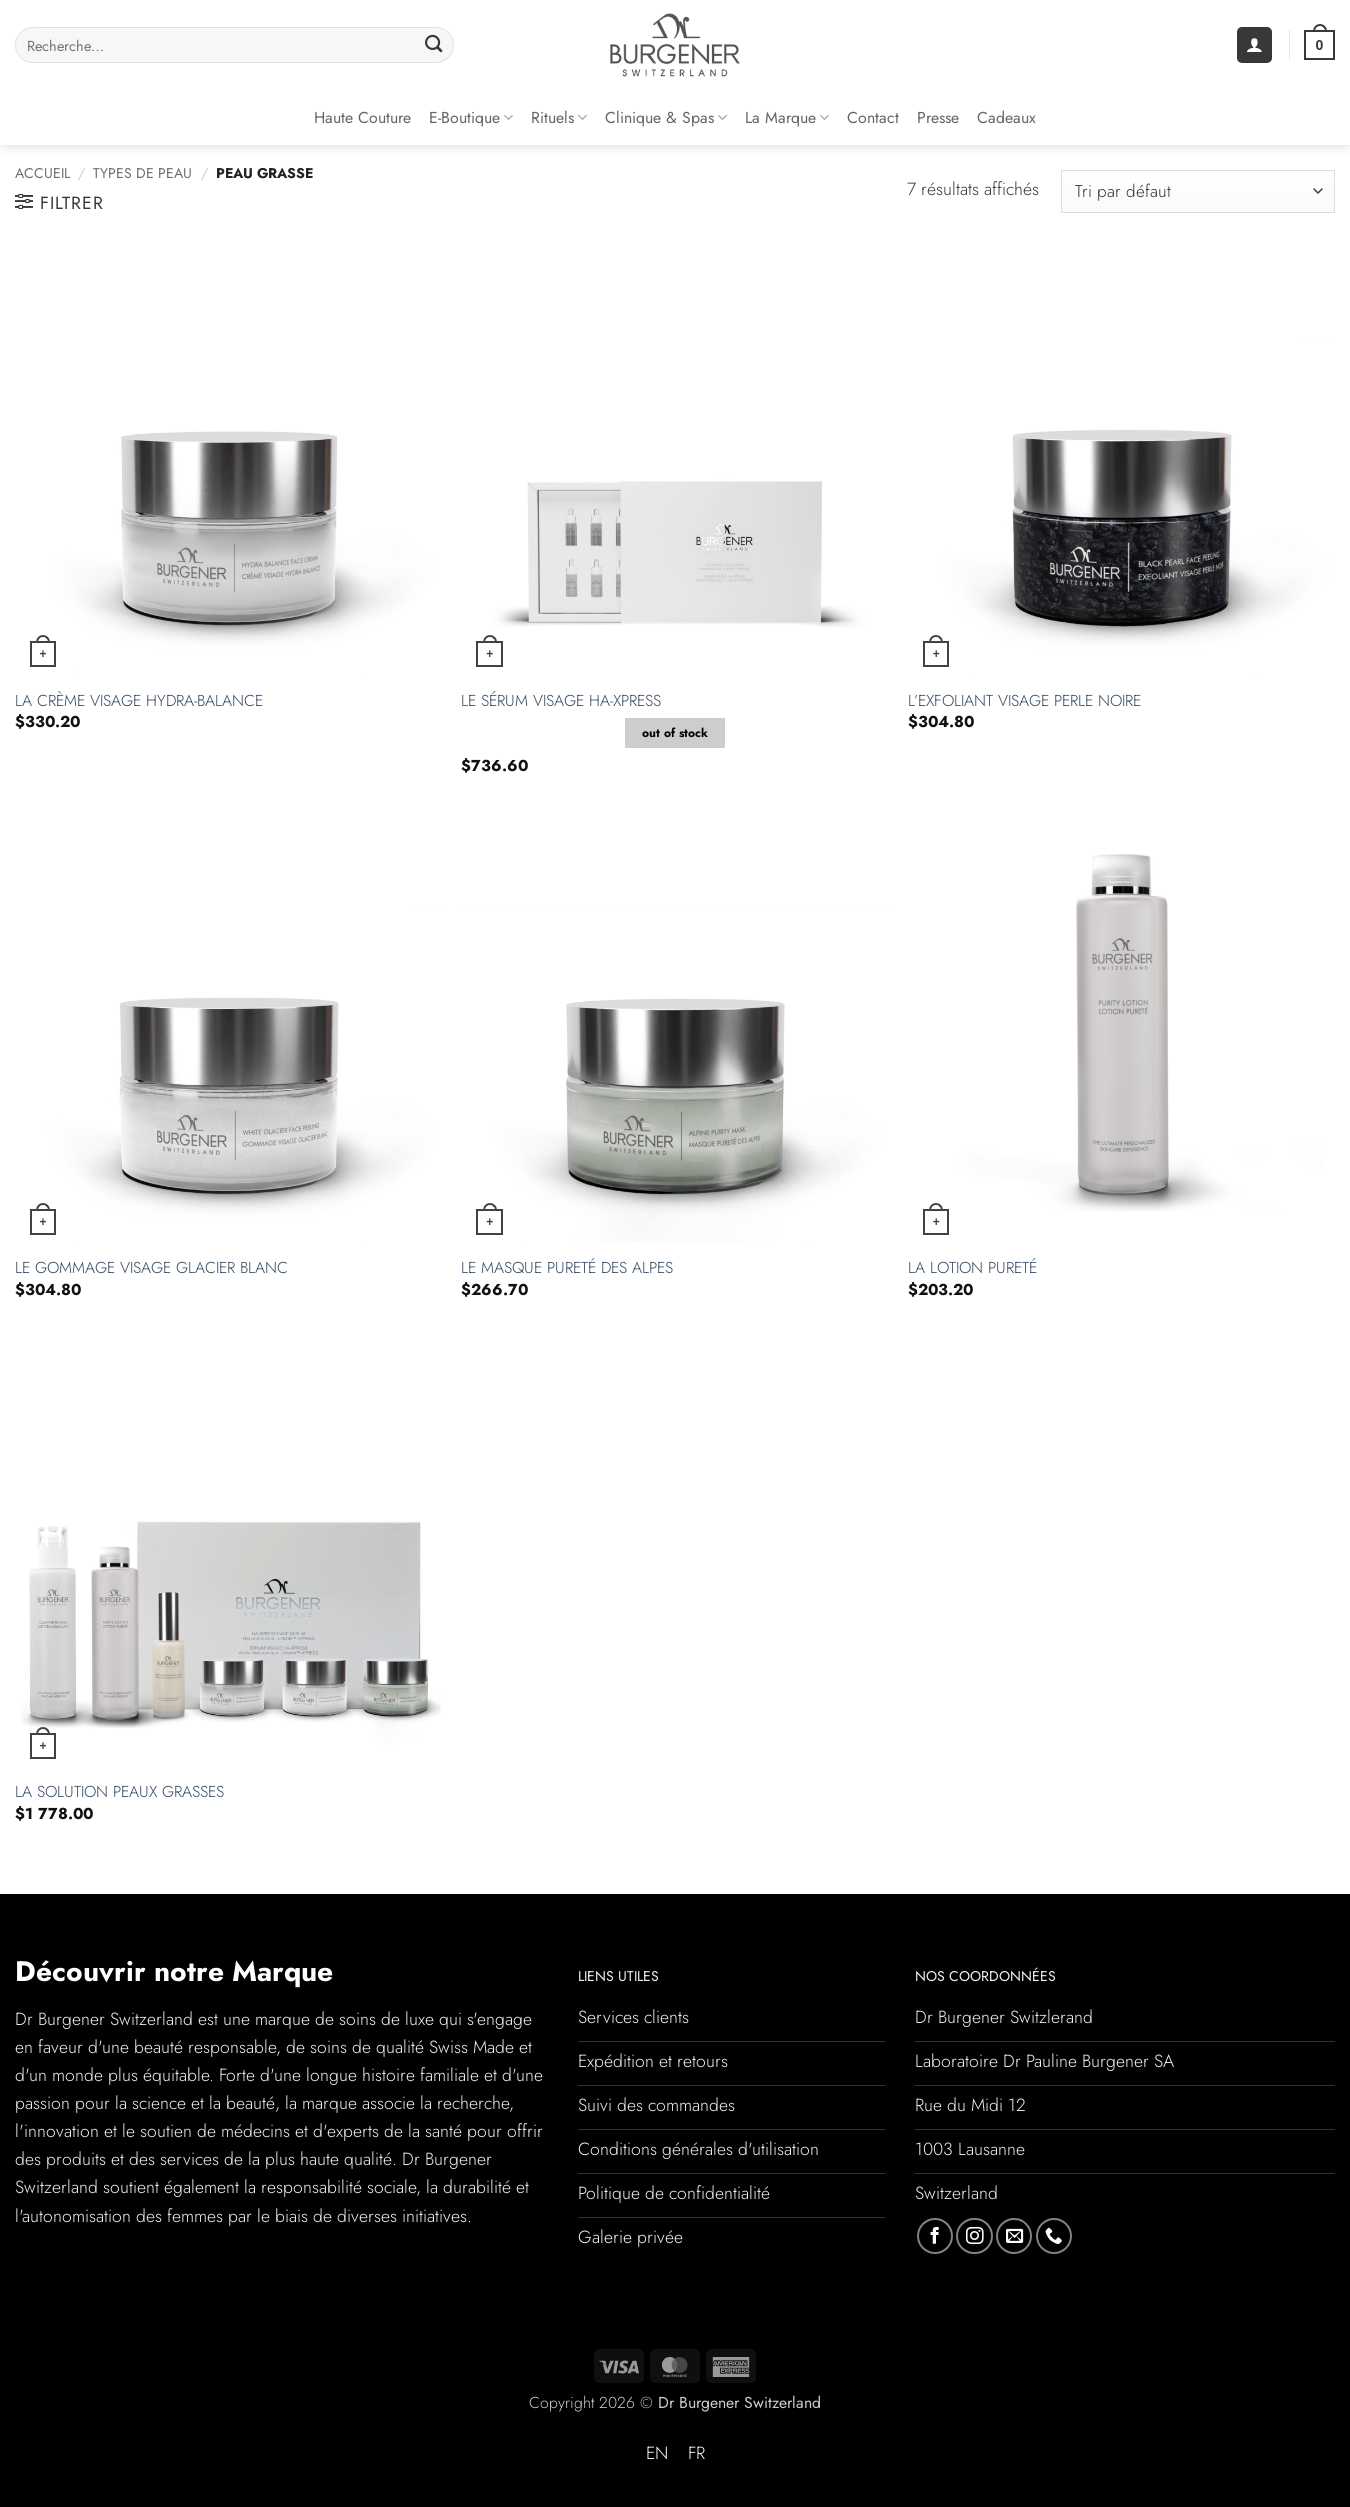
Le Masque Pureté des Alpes (567, 1268)
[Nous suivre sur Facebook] (935, 2236)
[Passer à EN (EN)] (657, 2454)
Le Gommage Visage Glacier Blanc (151, 1268)
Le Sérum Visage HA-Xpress (561, 701)
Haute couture (362, 117)
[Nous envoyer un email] (1014, 2236)
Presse (938, 117)
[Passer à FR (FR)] (696, 2454)
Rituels (559, 117)
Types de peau (142, 173)
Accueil (42, 173)
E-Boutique (471, 117)
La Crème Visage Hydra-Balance (139, 701)
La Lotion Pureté (972, 1268)
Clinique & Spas (666, 117)
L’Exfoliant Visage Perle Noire (1024, 701)
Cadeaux (1006, 117)
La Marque (787, 117)
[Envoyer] (433, 45)
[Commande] (1198, 191)
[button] (1254, 45)
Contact (873, 117)
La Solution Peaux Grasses (119, 1792)
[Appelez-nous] (1054, 2236)
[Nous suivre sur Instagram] (974, 2236)
